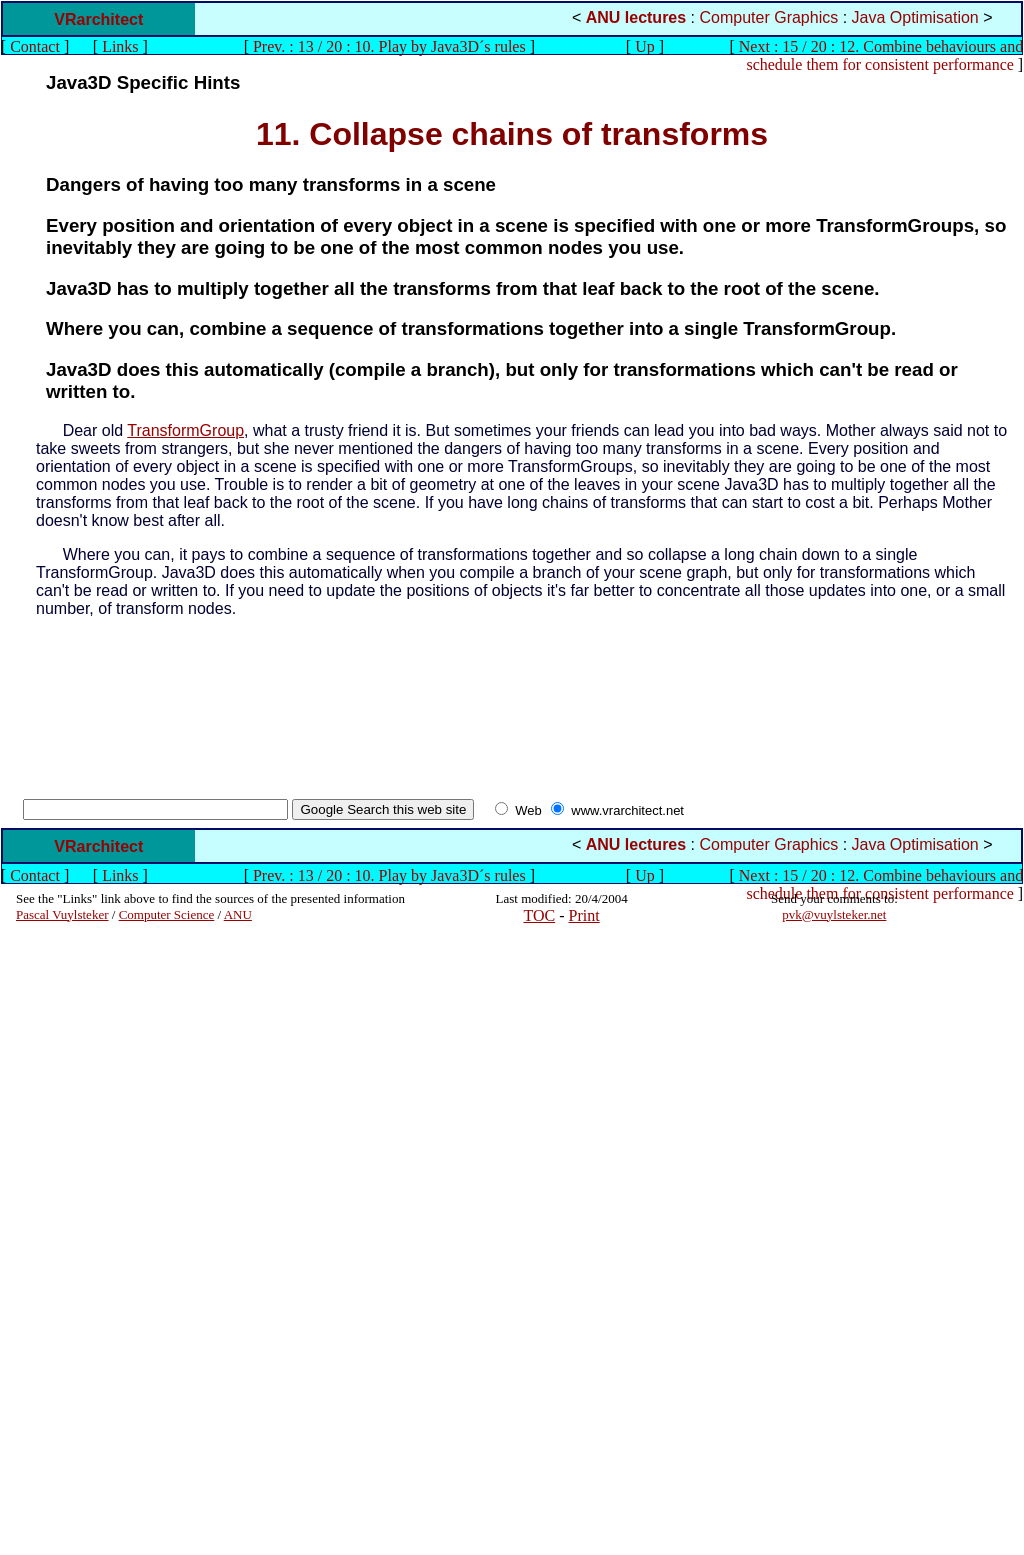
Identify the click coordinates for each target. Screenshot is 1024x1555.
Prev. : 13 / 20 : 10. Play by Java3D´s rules (389, 46)
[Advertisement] (76, 1239)
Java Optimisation (915, 17)
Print (584, 915)
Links (120, 46)
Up (645, 46)
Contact (35, 46)
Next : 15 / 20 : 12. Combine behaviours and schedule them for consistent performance (881, 55)
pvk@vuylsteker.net (834, 914)
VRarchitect (98, 19)
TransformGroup (185, 430)
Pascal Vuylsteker (62, 914)
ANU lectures (636, 17)
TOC (540, 915)
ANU (238, 914)
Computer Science (167, 914)
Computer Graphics (769, 17)
